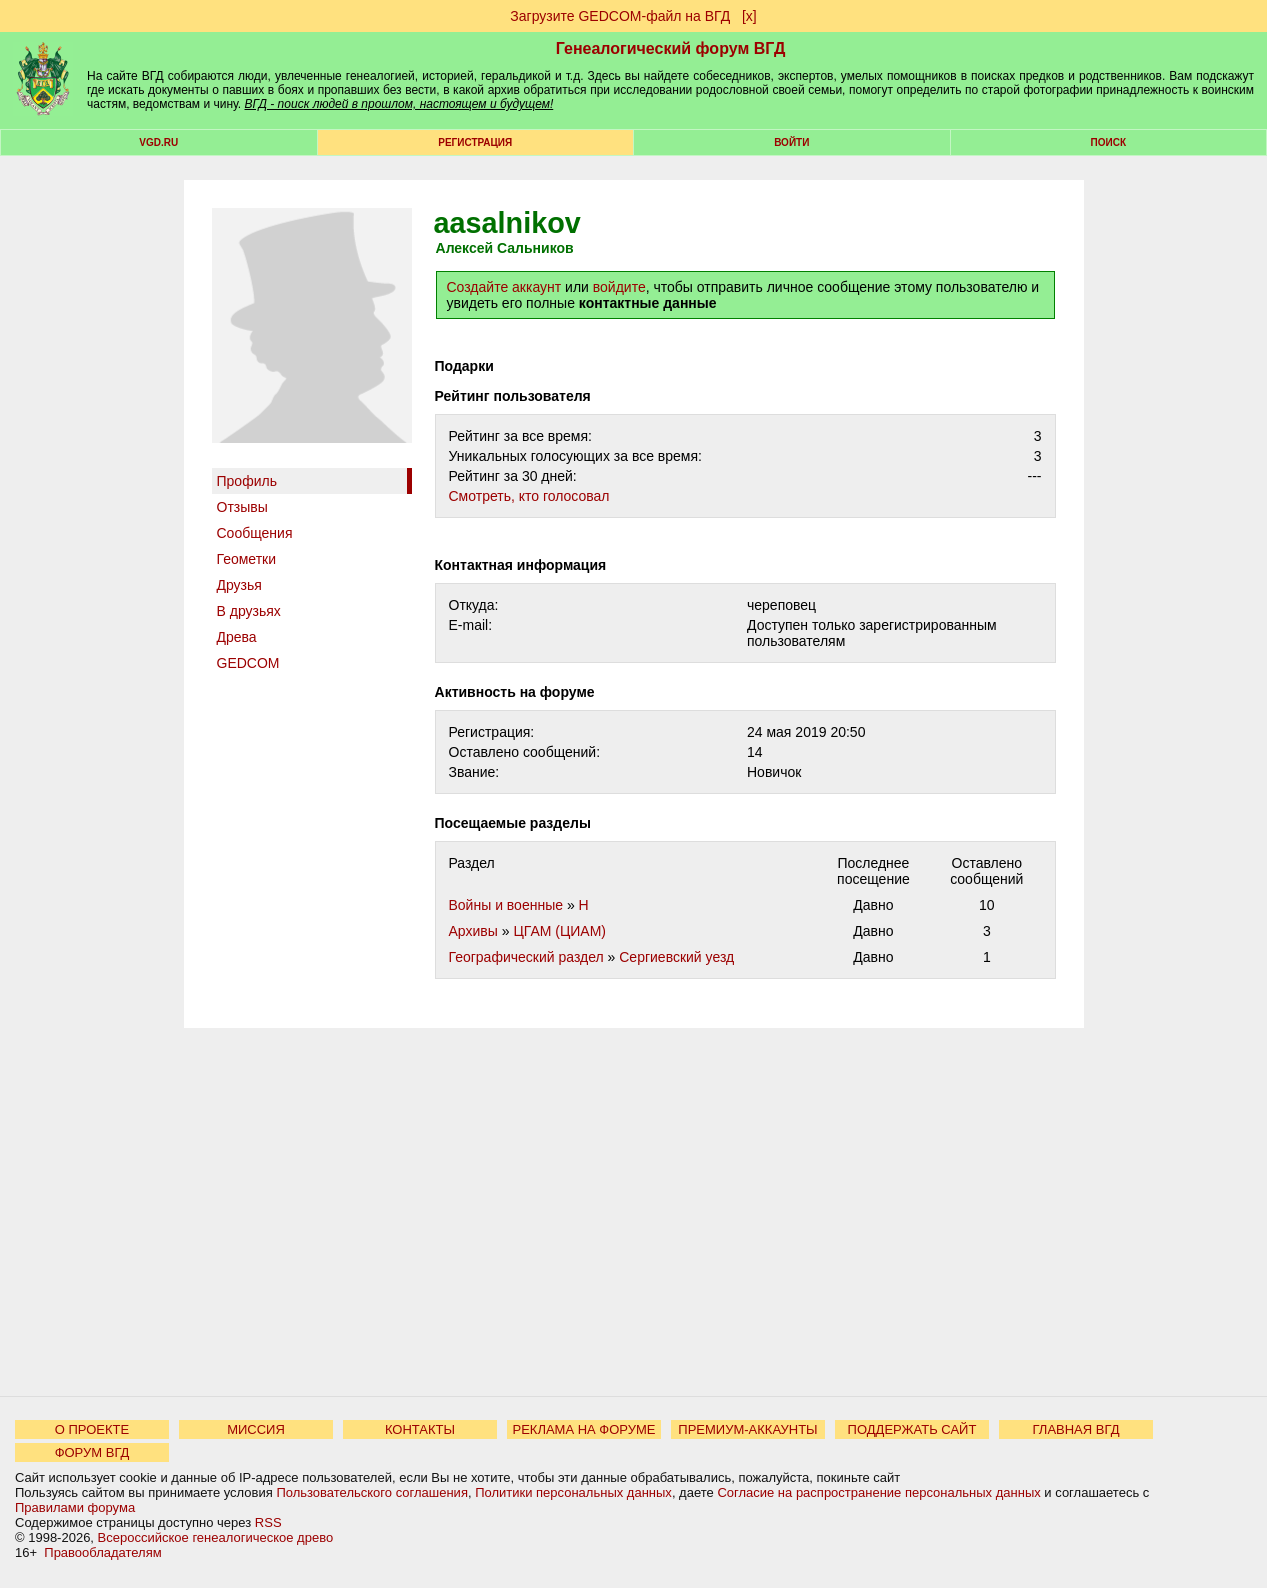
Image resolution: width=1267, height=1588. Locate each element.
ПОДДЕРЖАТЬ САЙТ (912, 1429)
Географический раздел (526, 957)
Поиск (1108, 142)
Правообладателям (102, 1552)
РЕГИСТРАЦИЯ (475, 142)
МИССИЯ (256, 1429)
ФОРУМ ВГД (92, 1452)
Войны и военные (506, 905)
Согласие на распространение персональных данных (878, 1492)
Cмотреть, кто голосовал (529, 496)
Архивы (473, 931)
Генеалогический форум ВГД (671, 48)
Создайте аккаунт (504, 287)
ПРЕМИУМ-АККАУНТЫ (747, 1429)
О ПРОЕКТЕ (92, 1429)
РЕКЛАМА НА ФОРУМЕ (583, 1429)
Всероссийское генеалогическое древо (216, 1537)
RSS (268, 1522)
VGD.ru (158, 142)
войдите (619, 287)
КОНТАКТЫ (420, 1429)
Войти (791, 142)
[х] (749, 16)
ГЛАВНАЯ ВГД (1076, 1429)
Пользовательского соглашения (372, 1492)
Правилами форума (75, 1507)
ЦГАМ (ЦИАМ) (559, 931)
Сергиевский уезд (676, 957)
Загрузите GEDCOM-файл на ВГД (620, 16)
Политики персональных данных (573, 1492)
